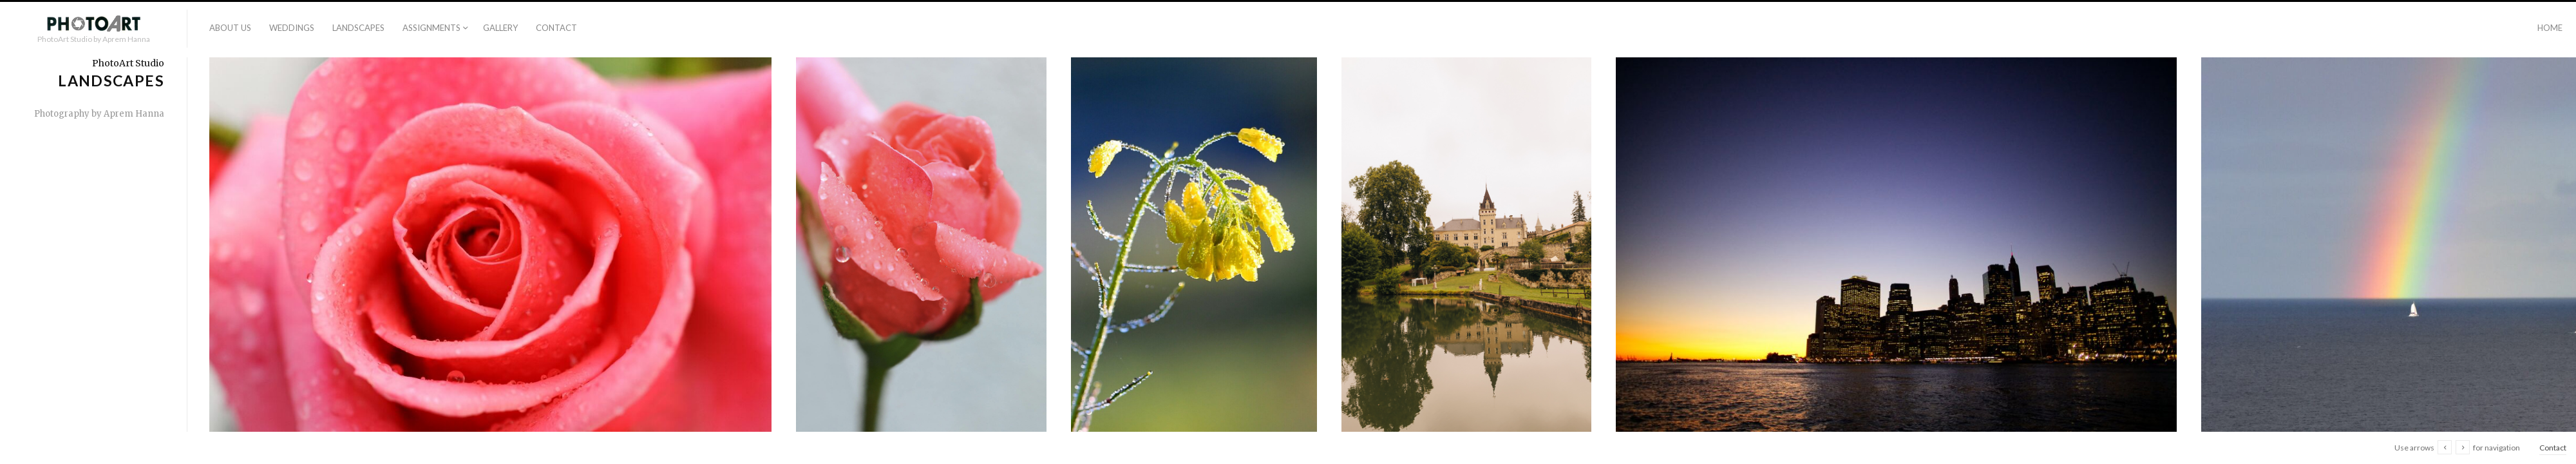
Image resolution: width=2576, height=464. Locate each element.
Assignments (431, 28)
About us (230, 28)
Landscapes (358, 28)
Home (2549, 28)
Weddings (291, 28)
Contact (556, 28)
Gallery (500, 28)
